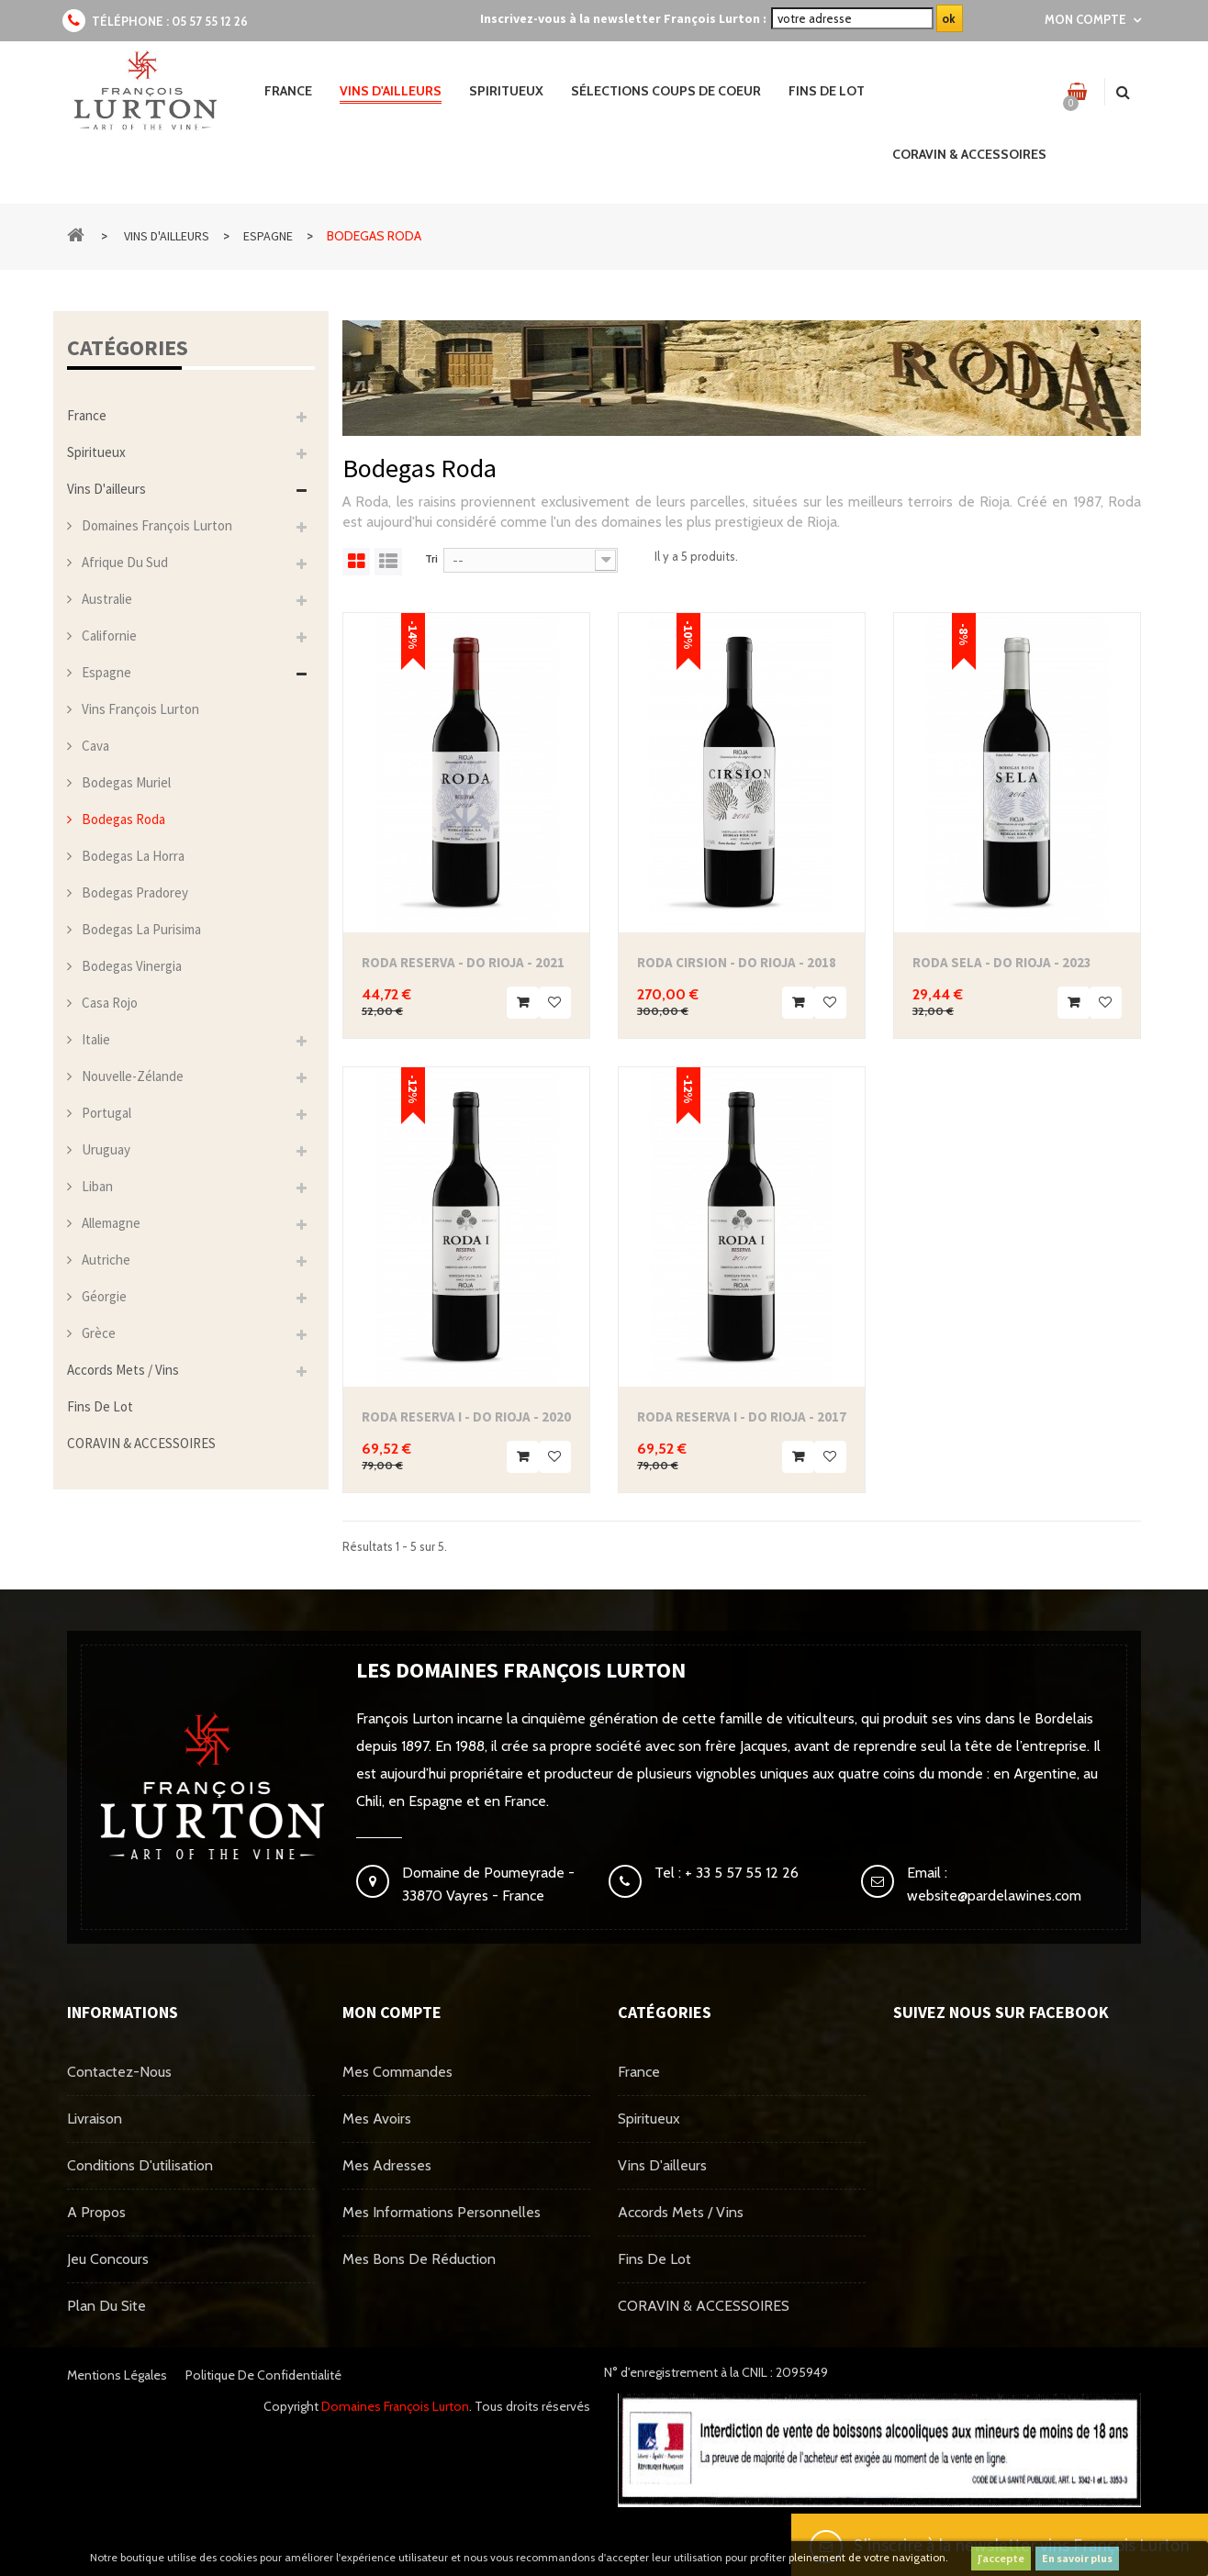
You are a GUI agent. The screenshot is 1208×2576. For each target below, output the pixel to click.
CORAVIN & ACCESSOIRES (141, 1443)
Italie (94, 1039)
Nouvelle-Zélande (131, 1076)
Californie (108, 635)
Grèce (97, 1333)
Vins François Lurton (139, 709)
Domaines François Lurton (155, 525)
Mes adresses (386, 2165)
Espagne (105, 672)
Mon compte (392, 2012)
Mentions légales (117, 2375)
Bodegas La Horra (132, 855)
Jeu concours (108, 2259)
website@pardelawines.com (994, 1895)
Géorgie (103, 1296)
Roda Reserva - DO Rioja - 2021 (463, 962)
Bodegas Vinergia (130, 966)
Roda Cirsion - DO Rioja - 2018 (736, 962)
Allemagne (109, 1223)
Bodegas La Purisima (140, 929)
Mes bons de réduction (419, 2259)
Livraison (94, 2118)
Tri (431, 558)
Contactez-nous (119, 2071)
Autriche (104, 1259)
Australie (105, 599)
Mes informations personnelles (441, 2212)
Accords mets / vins (123, 1369)
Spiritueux (96, 452)
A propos (96, 2212)
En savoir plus (1077, 2558)
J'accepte (1001, 2558)
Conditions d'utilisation (140, 2165)
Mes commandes (397, 2071)
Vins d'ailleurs (106, 488)
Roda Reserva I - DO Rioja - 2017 (741, 1416)
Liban (96, 1186)
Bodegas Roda (122, 819)
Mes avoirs (376, 2118)
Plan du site (106, 2305)
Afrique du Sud (123, 562)
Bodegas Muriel (125, 782)
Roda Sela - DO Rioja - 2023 (1001, 962)
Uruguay (104, 1149)
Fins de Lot (100, 1406)
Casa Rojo (108, 1002)
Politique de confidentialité (263, 2375)
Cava (94, 745)
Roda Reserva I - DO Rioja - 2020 (466, 1416)
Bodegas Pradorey (133, 892)
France (86, 415)
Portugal (105, 1112)
